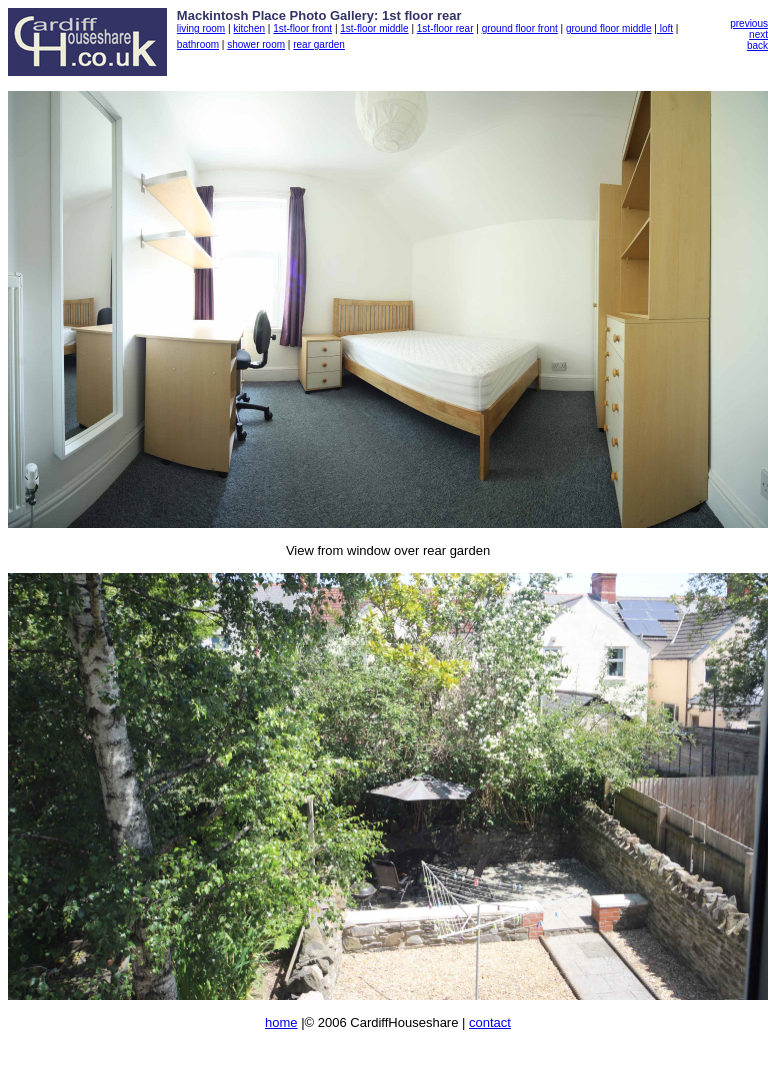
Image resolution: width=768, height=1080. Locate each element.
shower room (256, 44)
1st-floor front (302, 28)
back (757, 45)
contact (490, 1022)
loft (665, 28)
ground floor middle (609, 28)
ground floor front (520, 28)
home (281, 1022)
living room (201, 28)
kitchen (249, 28)
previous (749, 23)
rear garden (319, 44)
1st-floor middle (374, 28)
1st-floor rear (445, 28)
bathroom (198, 44)
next (758, 34)
